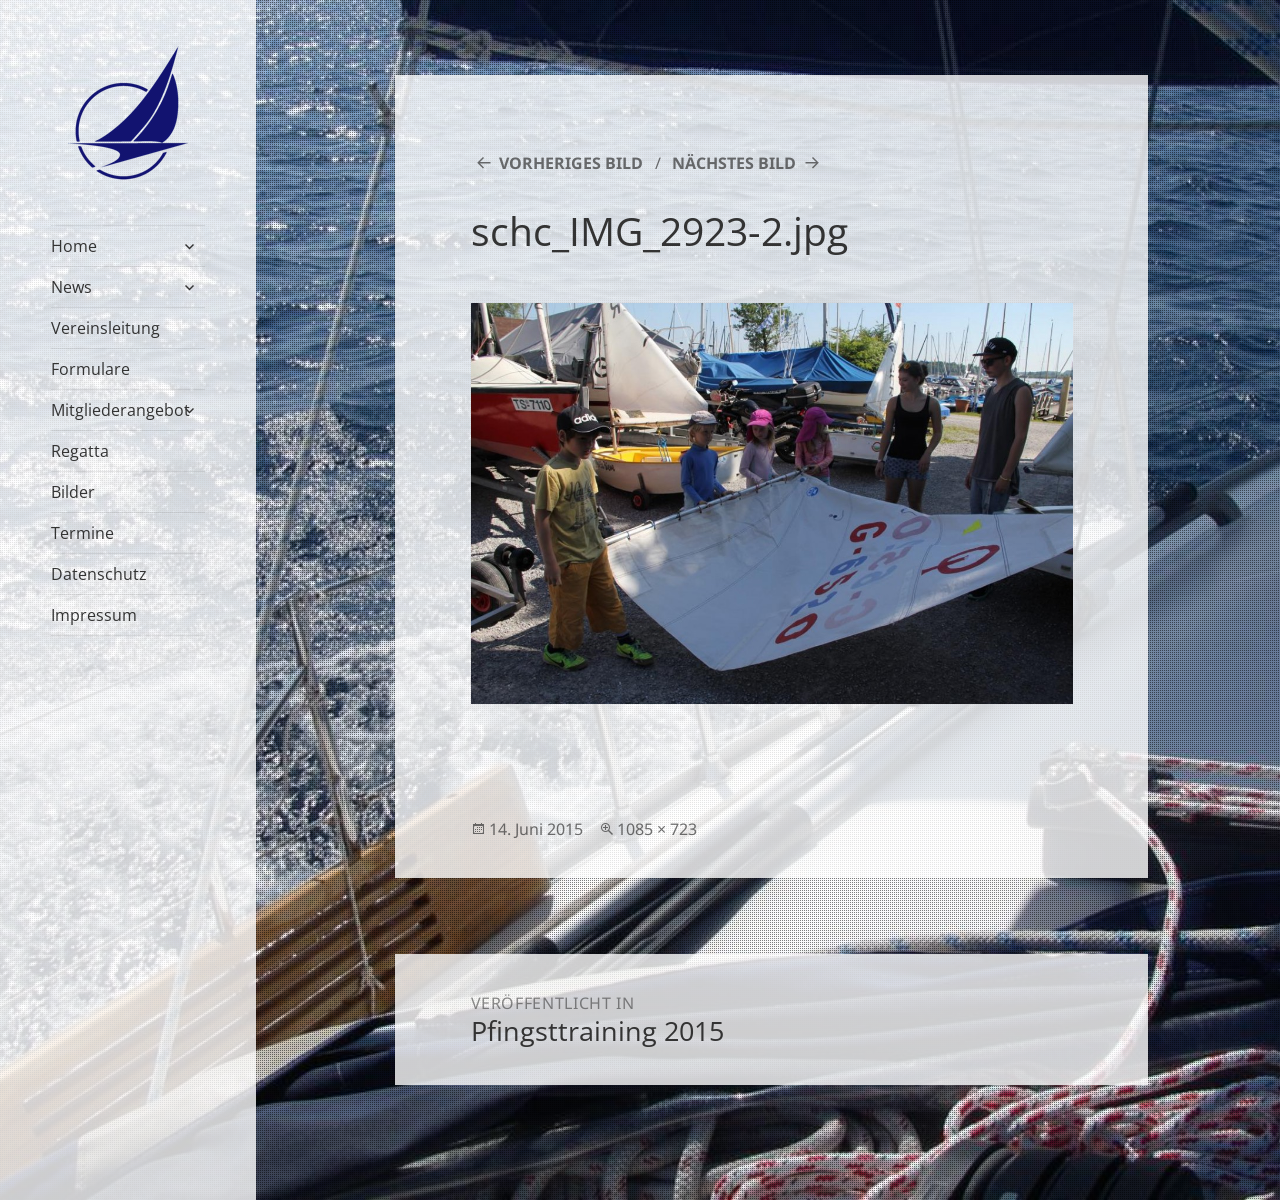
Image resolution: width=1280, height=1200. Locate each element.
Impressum (94, 615)
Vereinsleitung (105, 328)
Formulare (90, 369)
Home (74, 246)
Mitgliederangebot (120, 410)
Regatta (80, 451)
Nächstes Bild (734, 163)
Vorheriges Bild (571, 163)
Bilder (73, 492)
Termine (82, 533)
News (71, 287)
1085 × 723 (657, 829)
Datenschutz (99, 574)
